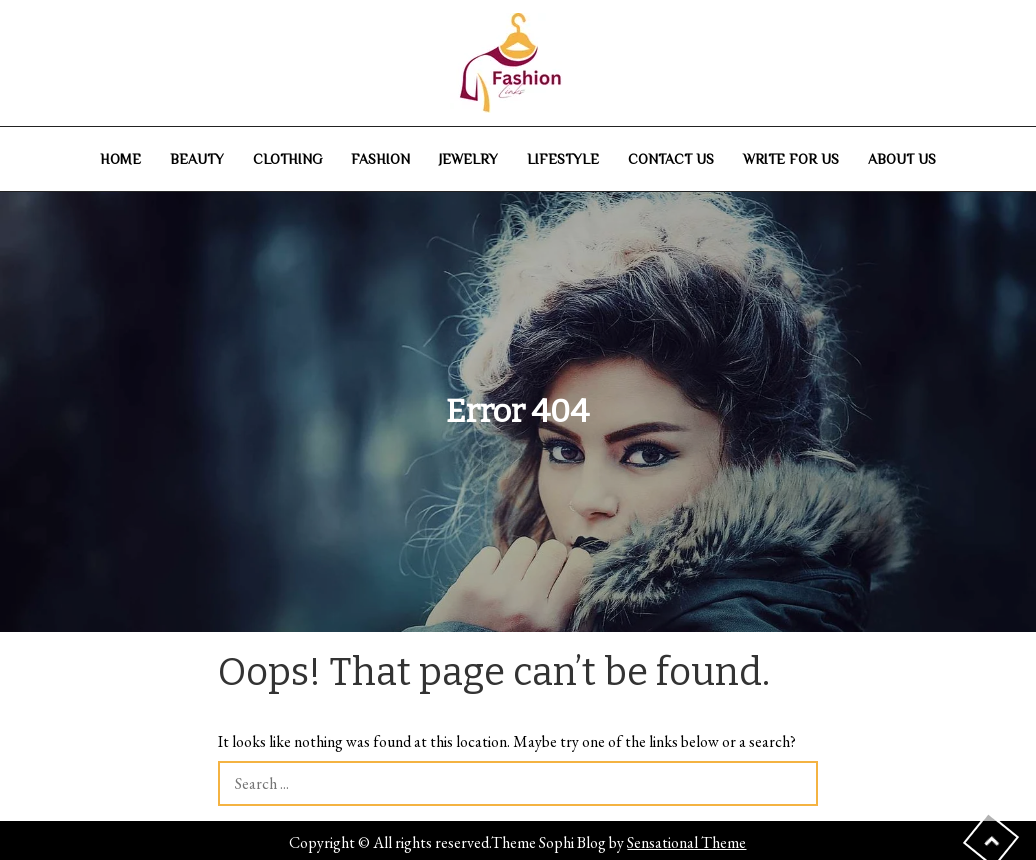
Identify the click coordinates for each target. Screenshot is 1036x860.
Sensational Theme (686, 842)
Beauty (197, 159)
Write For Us (791, 159)
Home (120, 159)
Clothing (287, 159)
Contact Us (671, 159)
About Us (902, 159)
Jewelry (468, 159)
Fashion (380, 159)
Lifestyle (563, 159)
